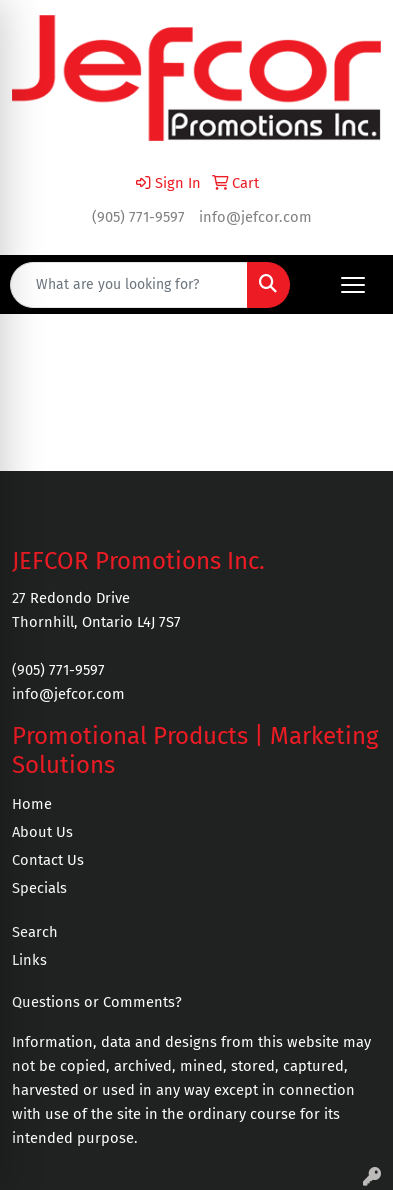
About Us (42, 832)
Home (32, 804)
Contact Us (48, 860)
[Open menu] (353, 285)
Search (35, 932)
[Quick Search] (129, 285)
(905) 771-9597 (138, 217)
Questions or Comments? (97, 1002)
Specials (39, 888)
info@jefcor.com (255, 217)
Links (29, 960)
